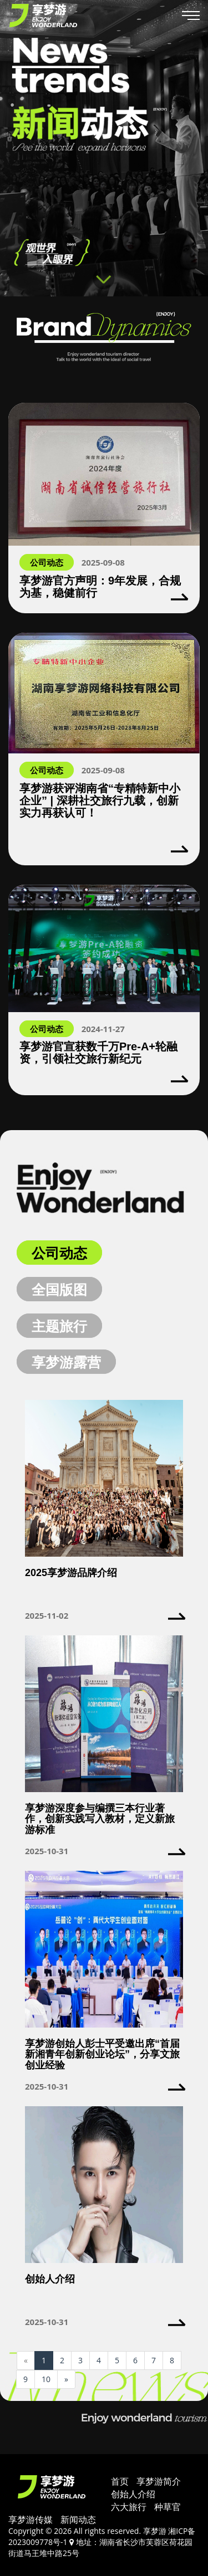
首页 (120, 2481)
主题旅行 (59, 1325)
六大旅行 (128, 2507)
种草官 (167, 2507)
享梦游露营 (66, 1361)
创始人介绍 (133, 2494)
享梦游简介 (158, 2481)
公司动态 (59, 1252)
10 (46, 2379)
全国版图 (59, 1289)
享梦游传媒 (30, 2519)
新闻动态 (78, 2519)
